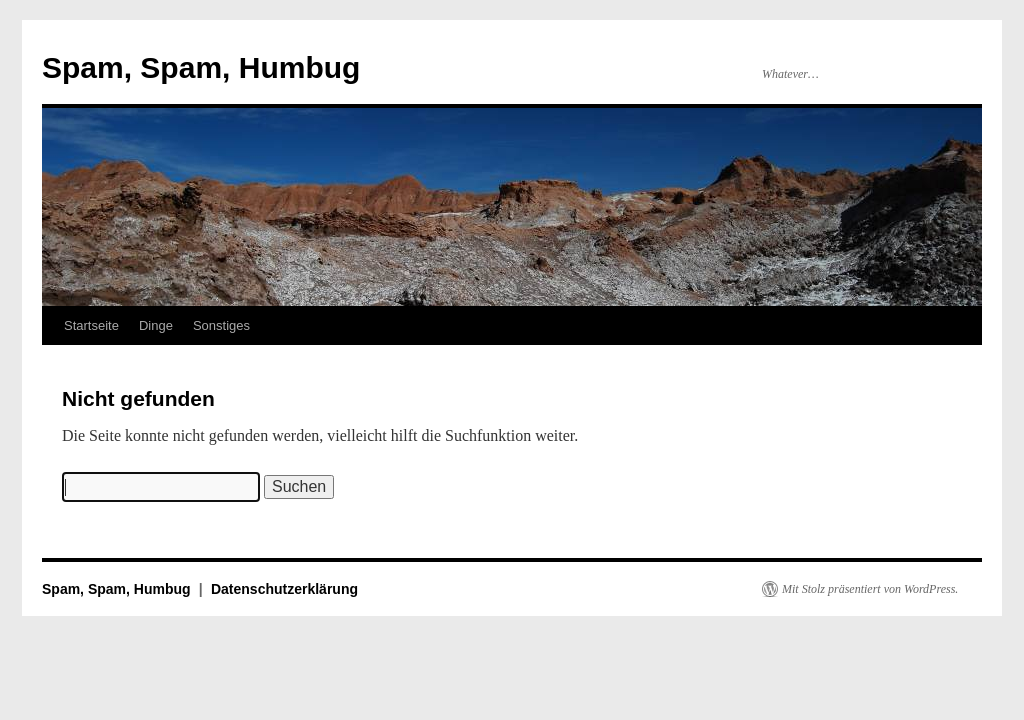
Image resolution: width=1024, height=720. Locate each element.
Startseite (91, 325)
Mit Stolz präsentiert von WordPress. (870, 589)
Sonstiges (221, 325)
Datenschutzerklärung (284, 589)
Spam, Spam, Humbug (201, 67)
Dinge (156, 325)
